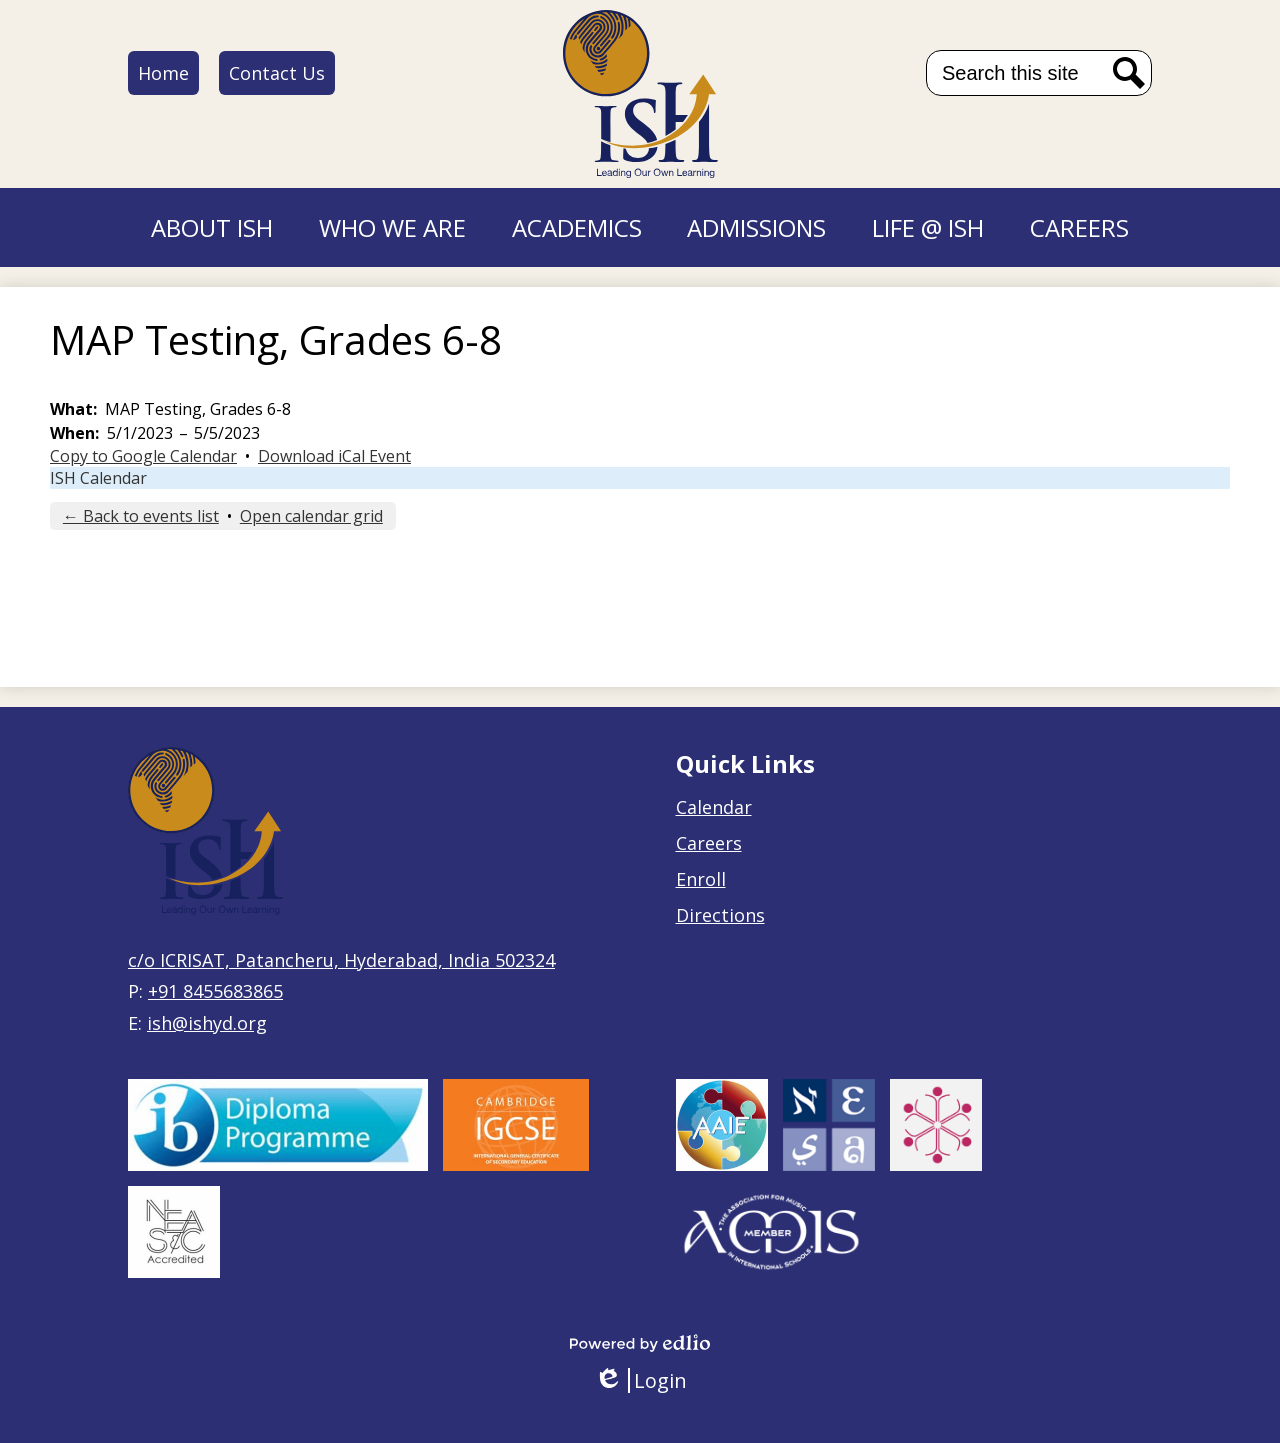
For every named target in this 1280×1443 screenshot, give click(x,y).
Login (640, 1380)
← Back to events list (141, 516)
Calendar (714, 807)
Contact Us (277, 73)
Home (163, 73)
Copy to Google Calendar (143, 456)
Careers (709, 843)
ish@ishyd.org (207, 1023)
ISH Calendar (98, 478)
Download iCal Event (334, 456)
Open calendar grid (311, 516)
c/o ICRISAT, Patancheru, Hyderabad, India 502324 (341, 960)
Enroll (701, 879)
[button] (212, 227)
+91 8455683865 (215, 991)
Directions (720, 915)
